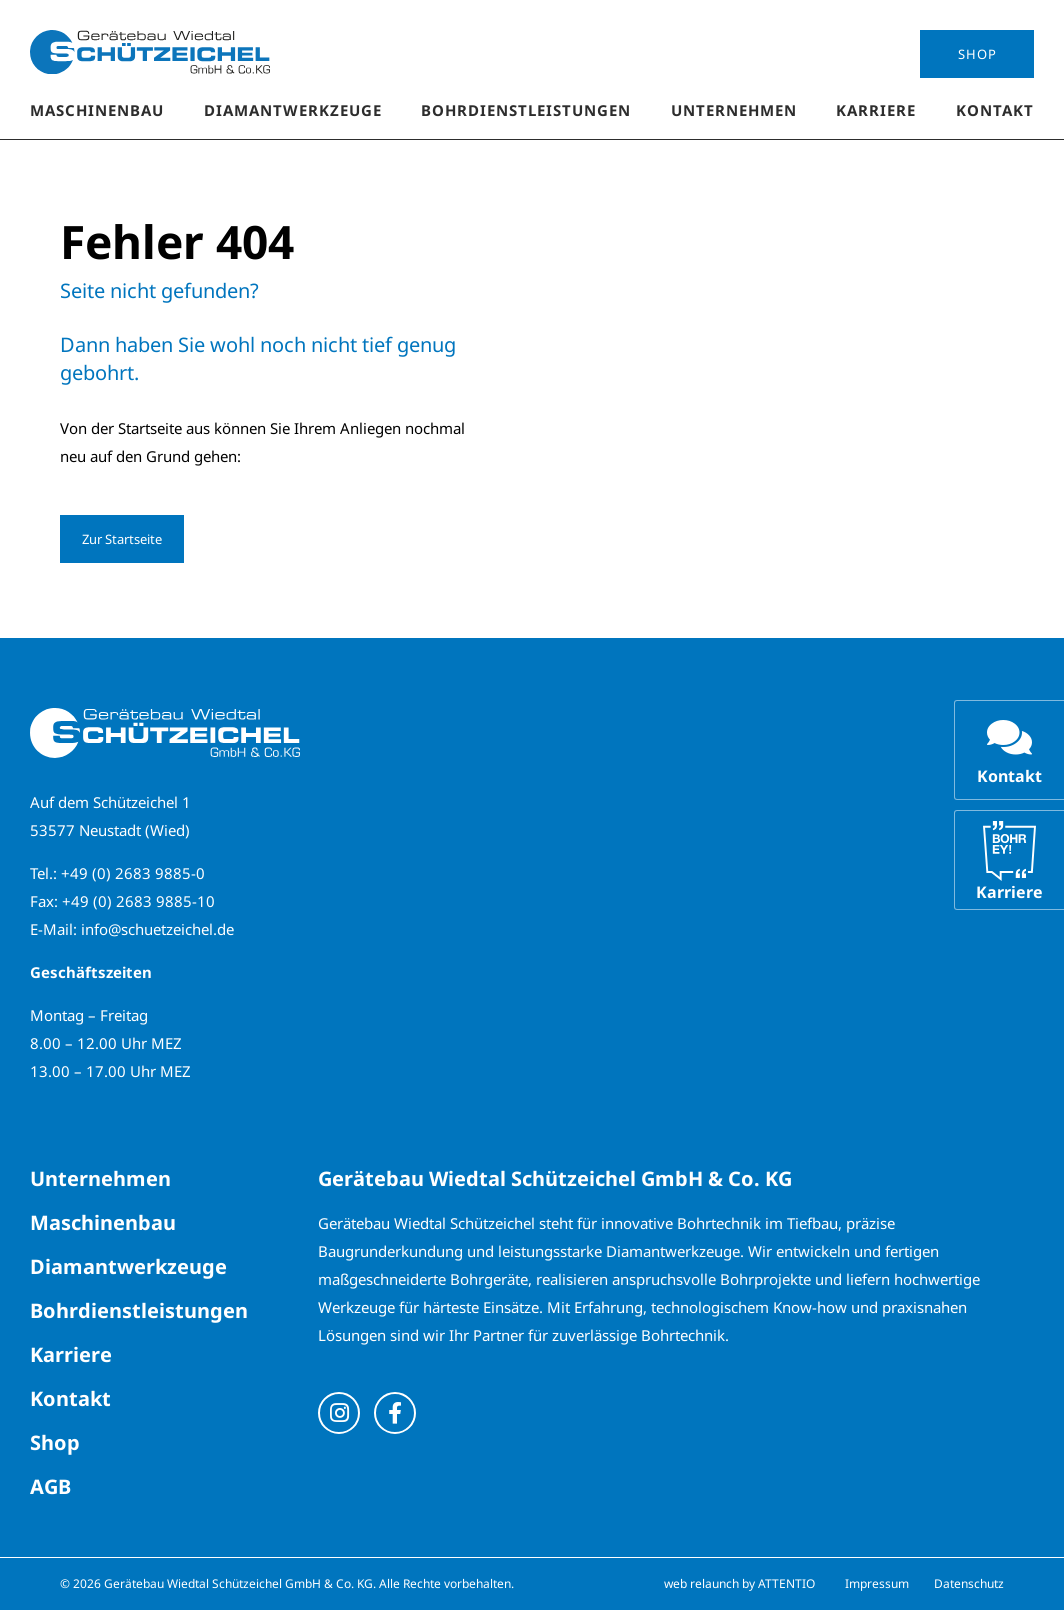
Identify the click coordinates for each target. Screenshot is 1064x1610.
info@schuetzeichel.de (157, 929)
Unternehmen (734, 110)
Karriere (876, 110)
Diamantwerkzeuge (293, 110)
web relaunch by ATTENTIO (739, 1583)
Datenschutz (969, 1583)
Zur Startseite (122, 539)
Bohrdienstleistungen (526, 110)
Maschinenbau (97, 110)
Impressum (877, 1583)
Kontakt (995, 110)
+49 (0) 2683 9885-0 (133, 873)
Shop (977, 54)
